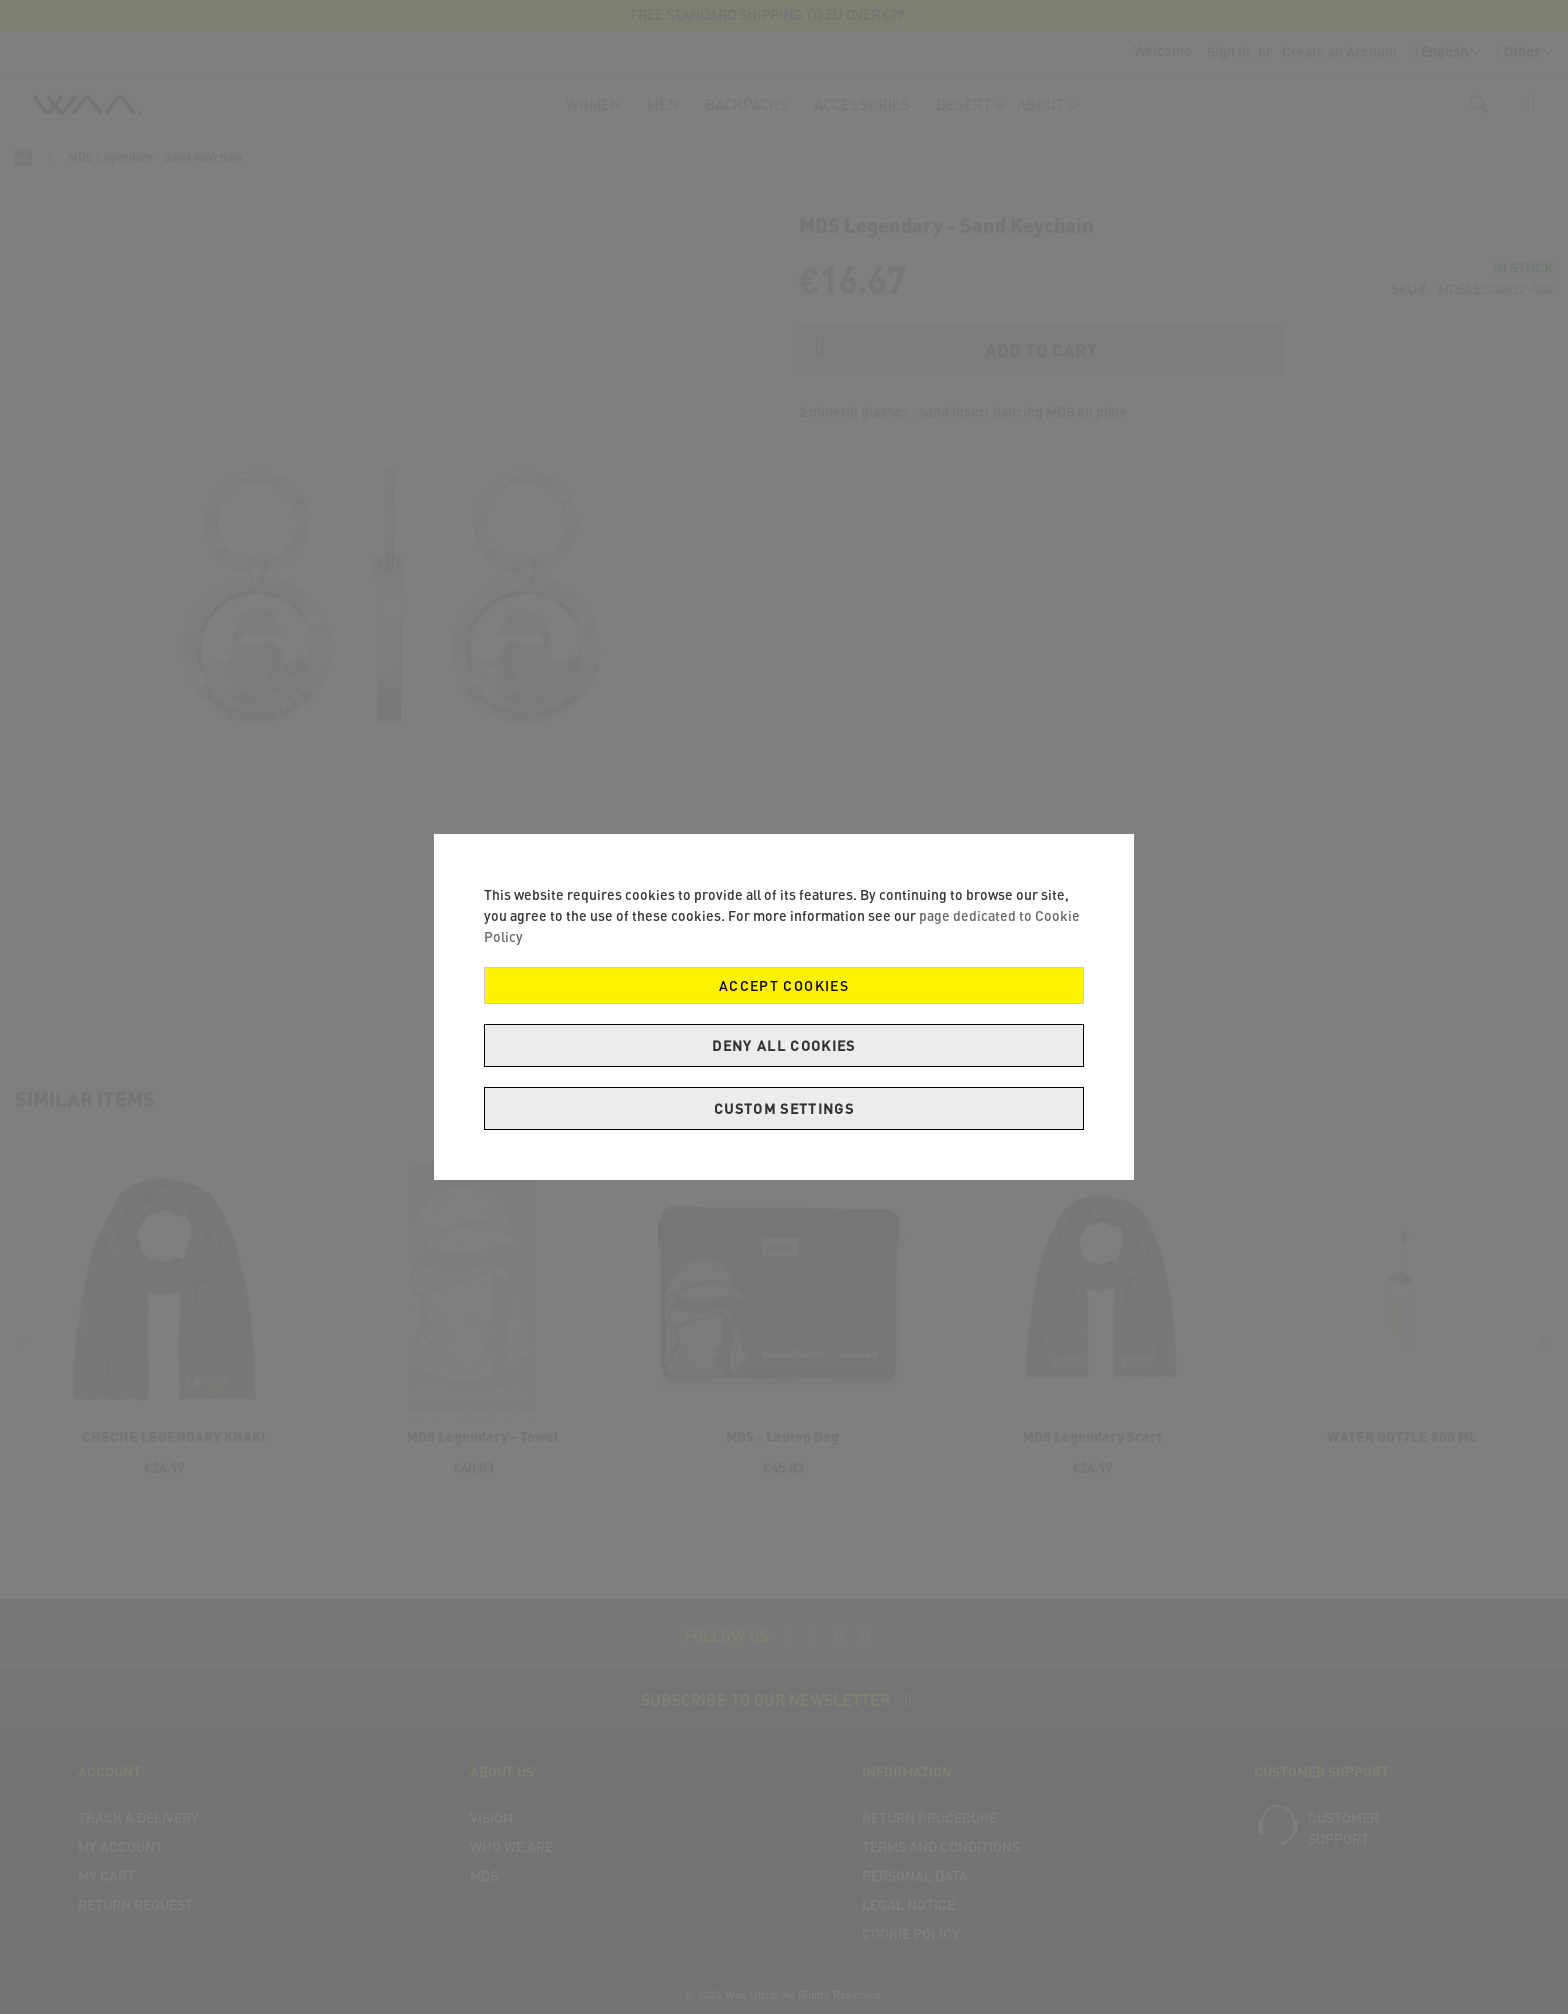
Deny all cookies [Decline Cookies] (784, 1045)
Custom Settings (784, 1108)
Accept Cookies (784, 985)
